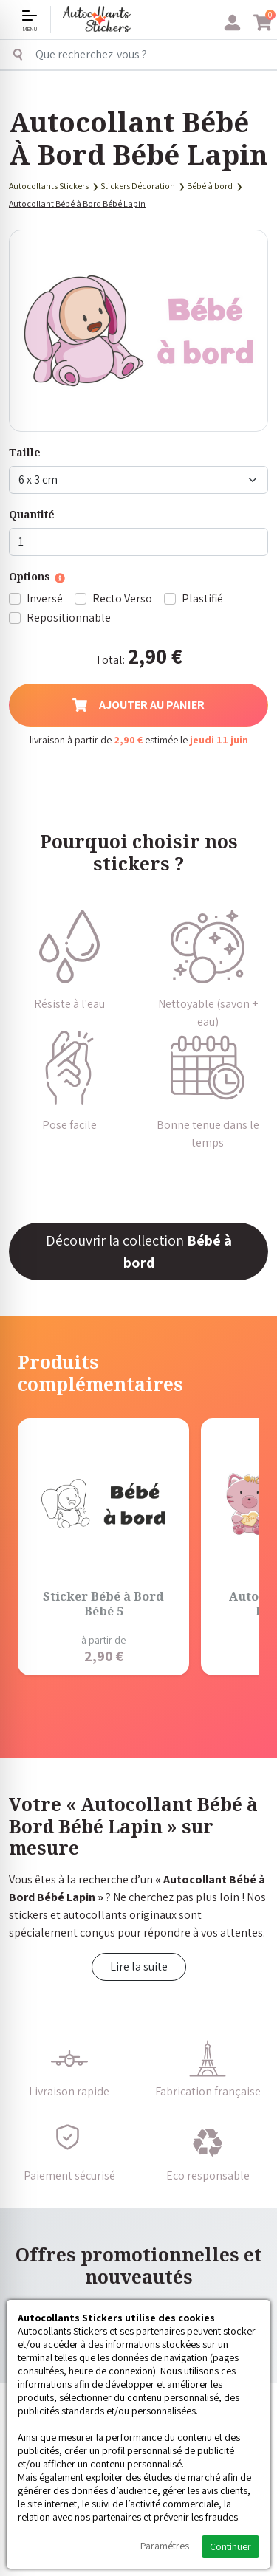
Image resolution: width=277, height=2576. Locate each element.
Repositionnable (69, 617)
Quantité (32, 514)
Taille (25, 452)
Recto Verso (122, 598)
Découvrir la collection (139, 1251)
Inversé (45, 598)
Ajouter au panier (138, 704)
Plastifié (202, 598)
